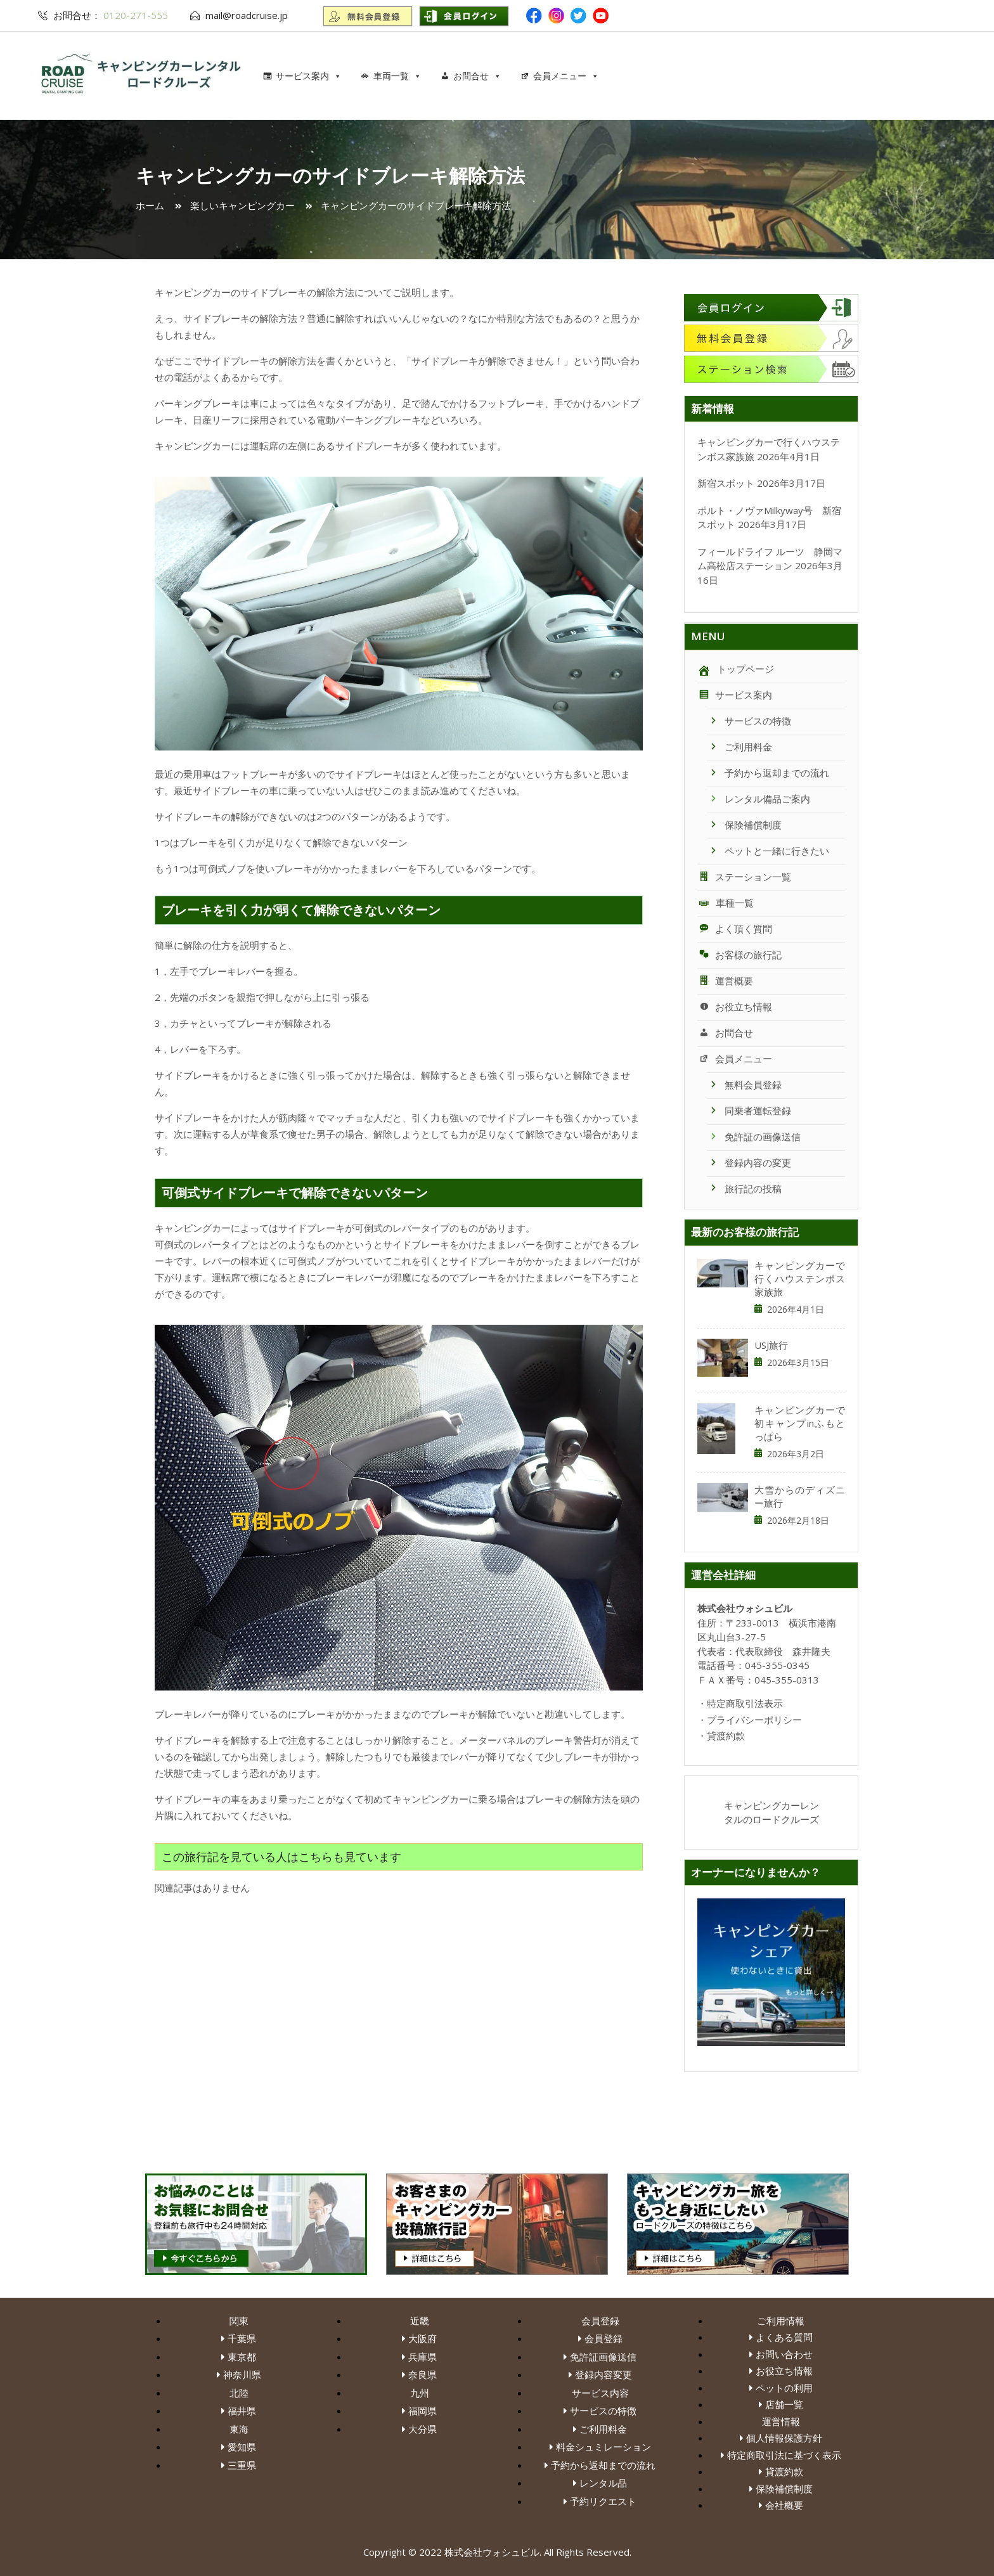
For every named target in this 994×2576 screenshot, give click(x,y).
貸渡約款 (726, 1735)
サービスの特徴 (749, 720)
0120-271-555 (134, 15)
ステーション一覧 (744, 876)
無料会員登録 (744, 1084)
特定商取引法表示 (745, 1703)
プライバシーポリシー (754, 1719)
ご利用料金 (739, 746)
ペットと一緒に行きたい (768, 850)
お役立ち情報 (734, 1006)
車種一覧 (725, 902)
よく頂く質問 (734, 928)
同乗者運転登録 (749, 1110)
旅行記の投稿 (744, 1188)
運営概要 (725, 980)
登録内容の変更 (749, 1162)
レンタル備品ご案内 (758, 798)
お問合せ (477, 76)
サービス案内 (309, 76)
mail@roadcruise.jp (246, 15)
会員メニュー (566, 76)
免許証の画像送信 (754, 1136)
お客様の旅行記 (739, 954)
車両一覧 (397, 76)
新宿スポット (725, 483)
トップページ (735, 668)
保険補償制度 (744, 824)
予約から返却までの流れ (768, 772)
